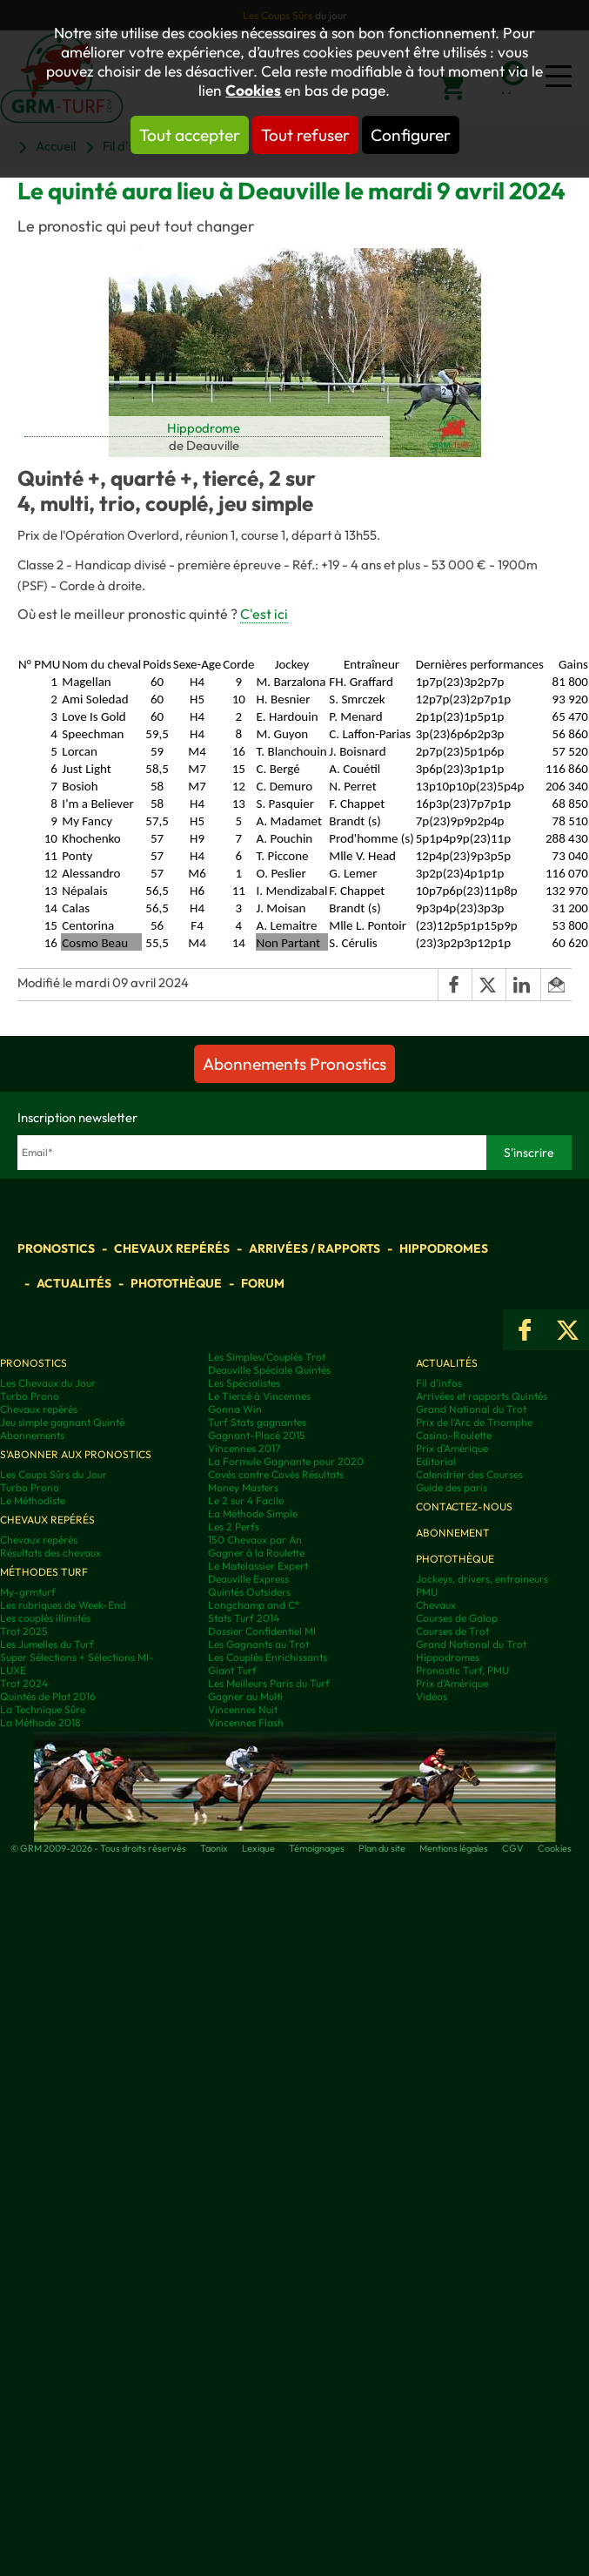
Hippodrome (203, 428)
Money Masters (243, 1487)
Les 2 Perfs (233, 1526)
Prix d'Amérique (452, 1448)
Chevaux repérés (172, 1248)
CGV (513, 1848)
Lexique (258, 1848)
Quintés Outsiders (249, 1591)
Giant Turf (232, 1670)
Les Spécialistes (244, 1382)
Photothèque (176, 1283)
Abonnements (32, 1435)
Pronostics (56, 1248)
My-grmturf (28, 1591)
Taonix (214, 1848)
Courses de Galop (457, 1617)
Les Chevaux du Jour (48, 1382)
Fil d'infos (439, 1382)
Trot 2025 (24, 1631)
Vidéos (431, 1696)
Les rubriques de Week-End (63, 1604)
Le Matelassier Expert (258, 1565)
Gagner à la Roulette (256, 1552)
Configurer (411, 134)
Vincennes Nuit (243, 1709)
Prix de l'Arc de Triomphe (474, 1422)
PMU (427, 1591)
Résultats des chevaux (50, 1552)
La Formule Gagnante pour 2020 (286, 1461)
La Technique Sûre (42, 1709)
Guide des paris (451, 1487)
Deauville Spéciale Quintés (269, 1369)
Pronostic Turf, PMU (462, 1670)
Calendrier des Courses (469, 1474)
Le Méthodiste (32, 1500)
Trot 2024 (24, 1683)
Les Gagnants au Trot (258, 1644)
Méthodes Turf (44, 1571)
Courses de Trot (452, 1631)
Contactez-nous (464, 1506)
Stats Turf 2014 (243, 1617)
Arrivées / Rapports (314, 1248)
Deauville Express (248, 1578)
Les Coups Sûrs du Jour (53, 1474)
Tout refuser (305, 134)
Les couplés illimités (45, 1617)
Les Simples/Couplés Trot (266, 1356)
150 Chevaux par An (255, 1539)
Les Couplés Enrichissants (267, 1657)
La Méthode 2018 (40, 1722)
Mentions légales (453, 1848)
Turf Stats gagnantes (257, 1422)
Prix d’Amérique (452, 1683)
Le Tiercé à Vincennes (259, 1395)
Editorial (436, 1461)
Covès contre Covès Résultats (276, 1474)
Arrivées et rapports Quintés (481, 1395)
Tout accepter (189, 134)
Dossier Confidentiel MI (262, 1631)
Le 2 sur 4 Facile (246, 1500)
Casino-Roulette (454, 1435)
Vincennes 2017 (244, 1448)
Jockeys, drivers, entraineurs (482, 1578)
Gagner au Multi (245, 1696)
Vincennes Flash (246, 1722)
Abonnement (453, 1532)
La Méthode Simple (253, 1513)
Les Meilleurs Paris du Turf (269, 1683)
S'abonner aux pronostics (75, 1454)
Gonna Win (235, 1409)
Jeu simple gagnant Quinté (62, 1422)
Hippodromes (443, 1248)
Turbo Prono (29, 1395)
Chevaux (436, 1604)
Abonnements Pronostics (294, 1063)
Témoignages (317, 1848)
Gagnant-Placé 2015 (256, 1435)
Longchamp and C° (253, 1604)
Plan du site (381, 1848)
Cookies (253, 90)
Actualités (74, 1283)
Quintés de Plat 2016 (48, 1696)
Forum (262, 1283)
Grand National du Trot (471, 1409)
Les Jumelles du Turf (47, 1644)
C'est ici (264, 613)
